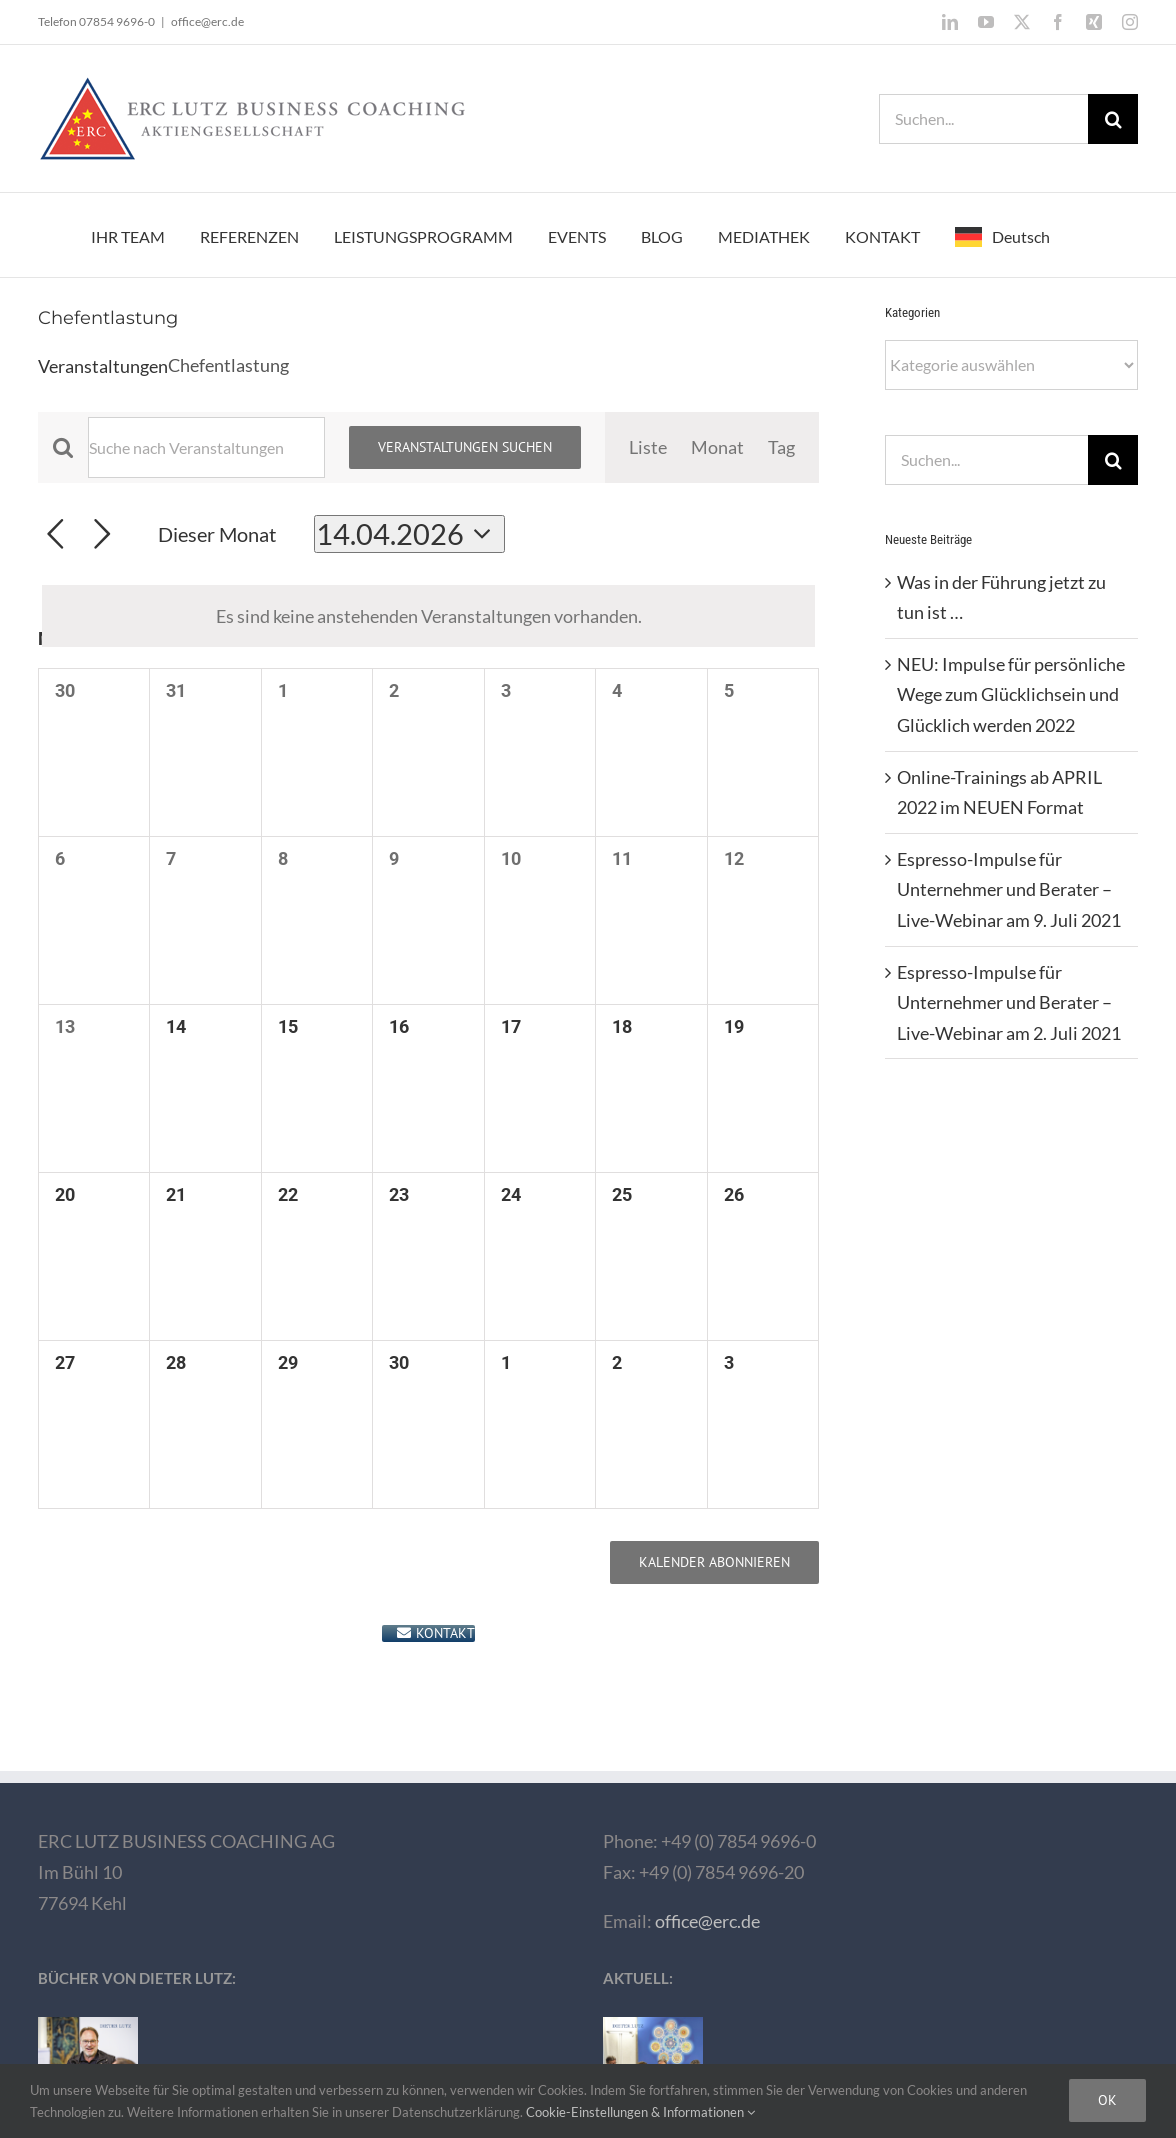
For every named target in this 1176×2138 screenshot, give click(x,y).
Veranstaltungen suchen (465, 447)
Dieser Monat (217, 534)
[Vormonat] (55, 534)
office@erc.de (207, 21)
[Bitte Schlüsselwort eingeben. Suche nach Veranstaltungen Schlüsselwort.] (206, 447)
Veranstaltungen (103, 366)
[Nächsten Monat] (102, 534)
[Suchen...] (983, 119)
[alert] (428, 616)
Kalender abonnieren (714, 1562)
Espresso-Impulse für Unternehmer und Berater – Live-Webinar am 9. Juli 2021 (1009, 889)
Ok (1107, 2100)
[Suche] (1113, 119)
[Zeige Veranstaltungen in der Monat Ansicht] (717, 447)
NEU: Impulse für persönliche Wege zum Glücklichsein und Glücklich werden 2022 (1011, 694)
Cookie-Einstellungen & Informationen (640, 2112)
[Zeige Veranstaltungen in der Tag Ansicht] (781, 447)
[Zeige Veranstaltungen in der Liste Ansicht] (648, 447)
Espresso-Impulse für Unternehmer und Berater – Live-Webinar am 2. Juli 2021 (1009, 1002)
